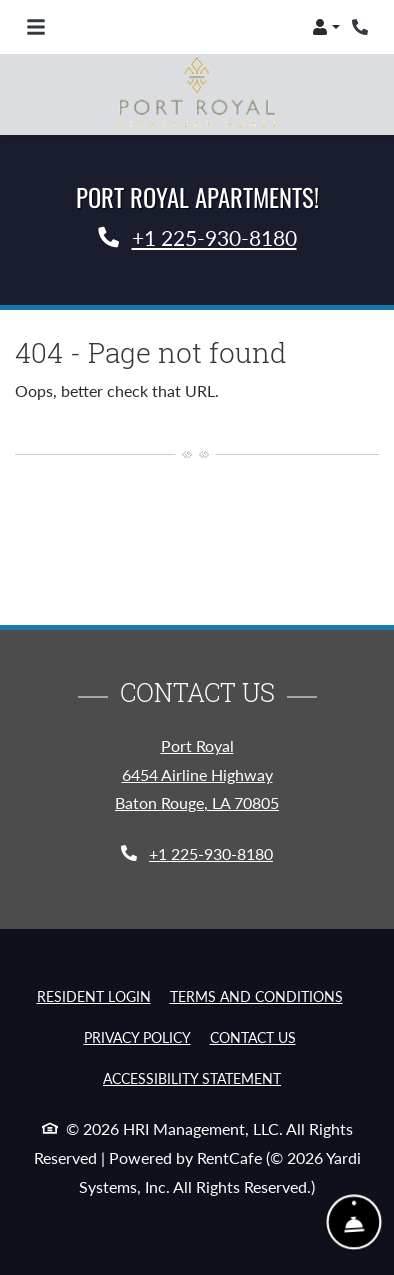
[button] (326, 27)
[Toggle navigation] (36, 27)
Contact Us (253, 1037)
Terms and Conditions (256, 996)
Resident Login (94, 996)
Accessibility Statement (192, 1078)
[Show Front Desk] (354, 1222)
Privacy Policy (137, 1037)
